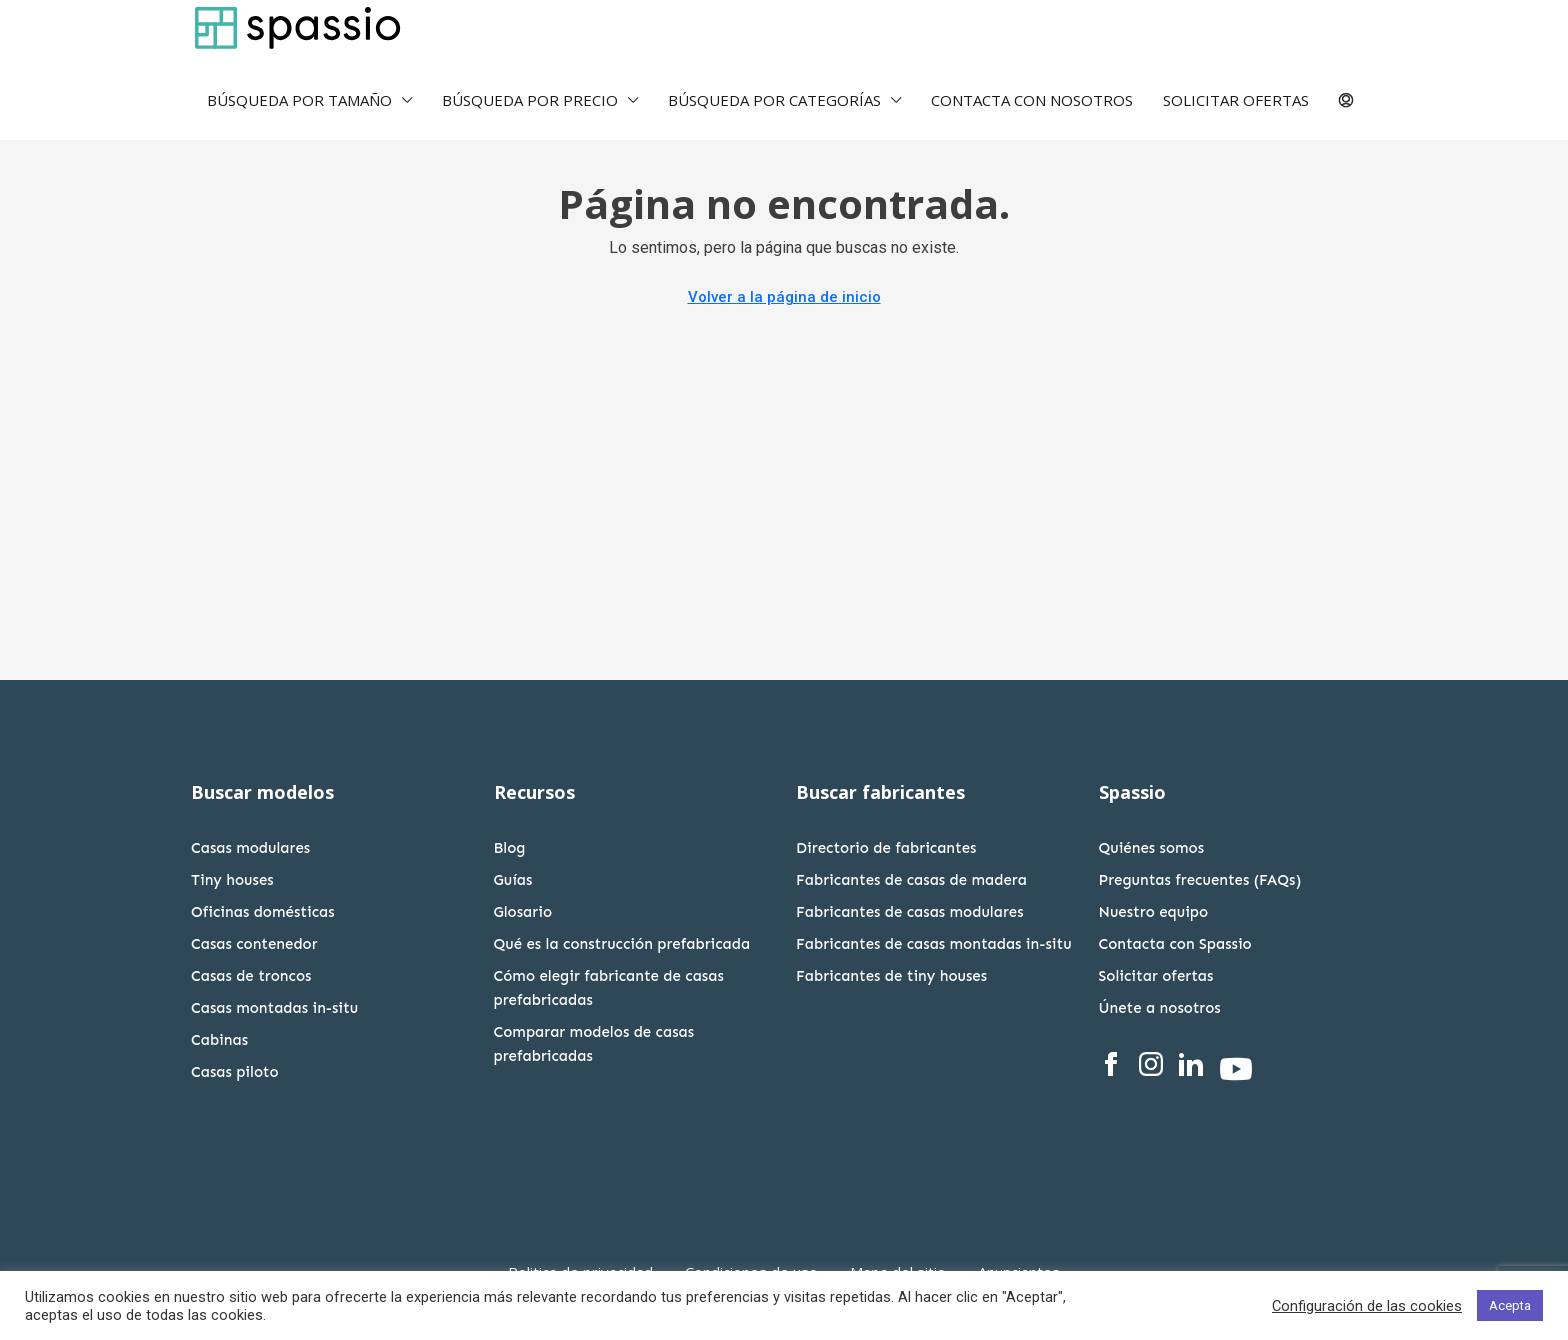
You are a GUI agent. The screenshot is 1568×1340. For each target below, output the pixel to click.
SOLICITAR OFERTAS (1236, 100)
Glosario (523, 912)
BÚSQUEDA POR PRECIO (530, 100)
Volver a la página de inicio (784, 297)
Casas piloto (235, 1072)
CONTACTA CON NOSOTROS (1032, 100)
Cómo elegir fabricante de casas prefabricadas (609, 988)
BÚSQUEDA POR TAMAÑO (299, 100)
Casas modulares (250, 848)
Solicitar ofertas (1156, 976)
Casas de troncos (251, 976)
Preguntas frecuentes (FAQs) (1200, 880)
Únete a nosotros (1160, 1008)
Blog (510, 848)
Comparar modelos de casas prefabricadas (594, 1044)
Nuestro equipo (1154, 912)
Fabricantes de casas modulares (910, 912)
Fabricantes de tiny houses (891, 976)
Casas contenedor (254, 944)
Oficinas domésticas (263, 912)
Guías (513, 880)
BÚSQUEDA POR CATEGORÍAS (774, 100)
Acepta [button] (1510, 1305)
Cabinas (219, 1040)
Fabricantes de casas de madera (911, 880)
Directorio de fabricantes (886, 848)
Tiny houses (232, 880)
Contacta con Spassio (1175, 944)
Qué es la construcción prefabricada (622, 944)
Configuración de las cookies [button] (1367, 1306)
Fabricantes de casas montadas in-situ (934, 944)
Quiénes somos (1152, 848)
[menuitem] (1346, 102)
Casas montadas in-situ (274, 1008)
